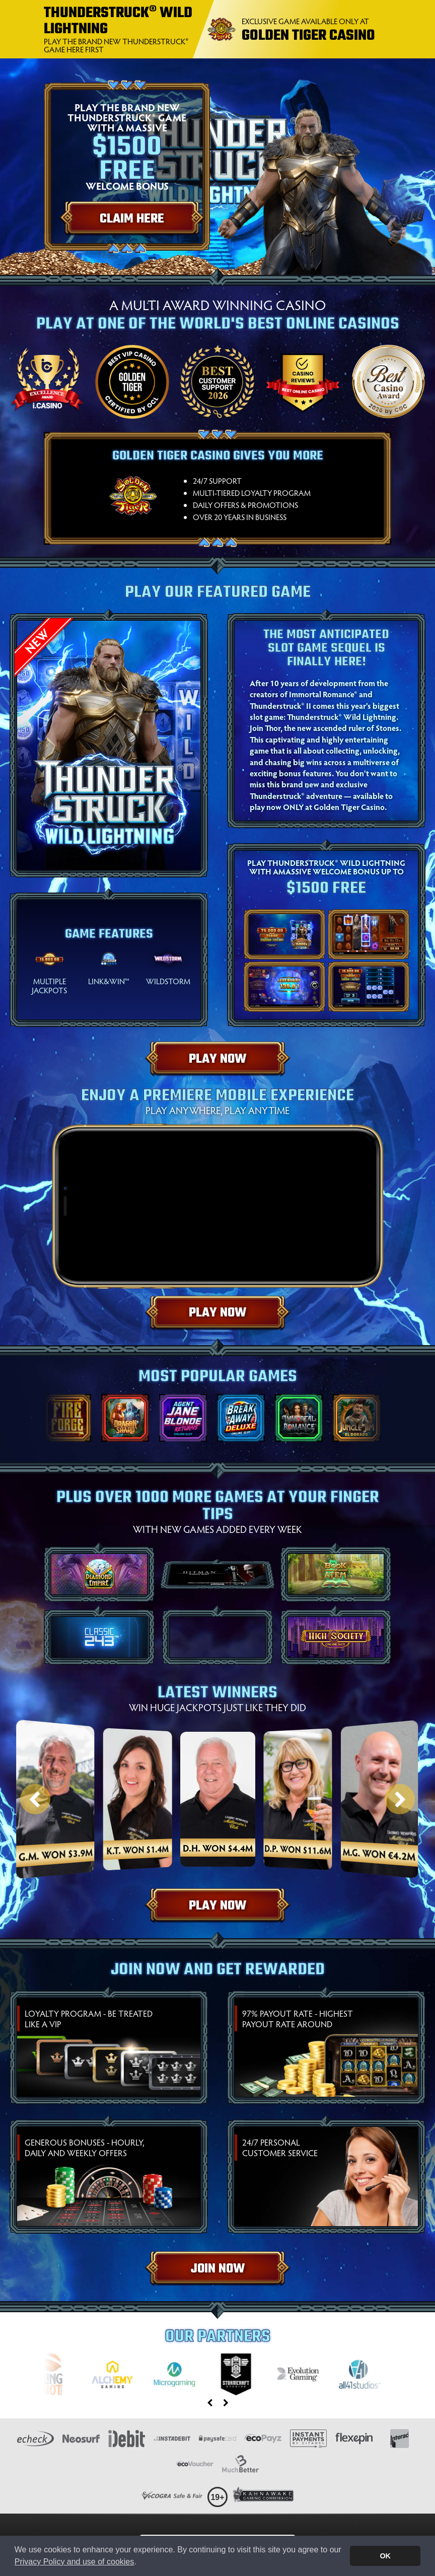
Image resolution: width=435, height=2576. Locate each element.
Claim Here (132, 219)
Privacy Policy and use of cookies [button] (74, 2561)
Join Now (218, 2269)
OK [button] (385, 2556)
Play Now (217, 1059)
